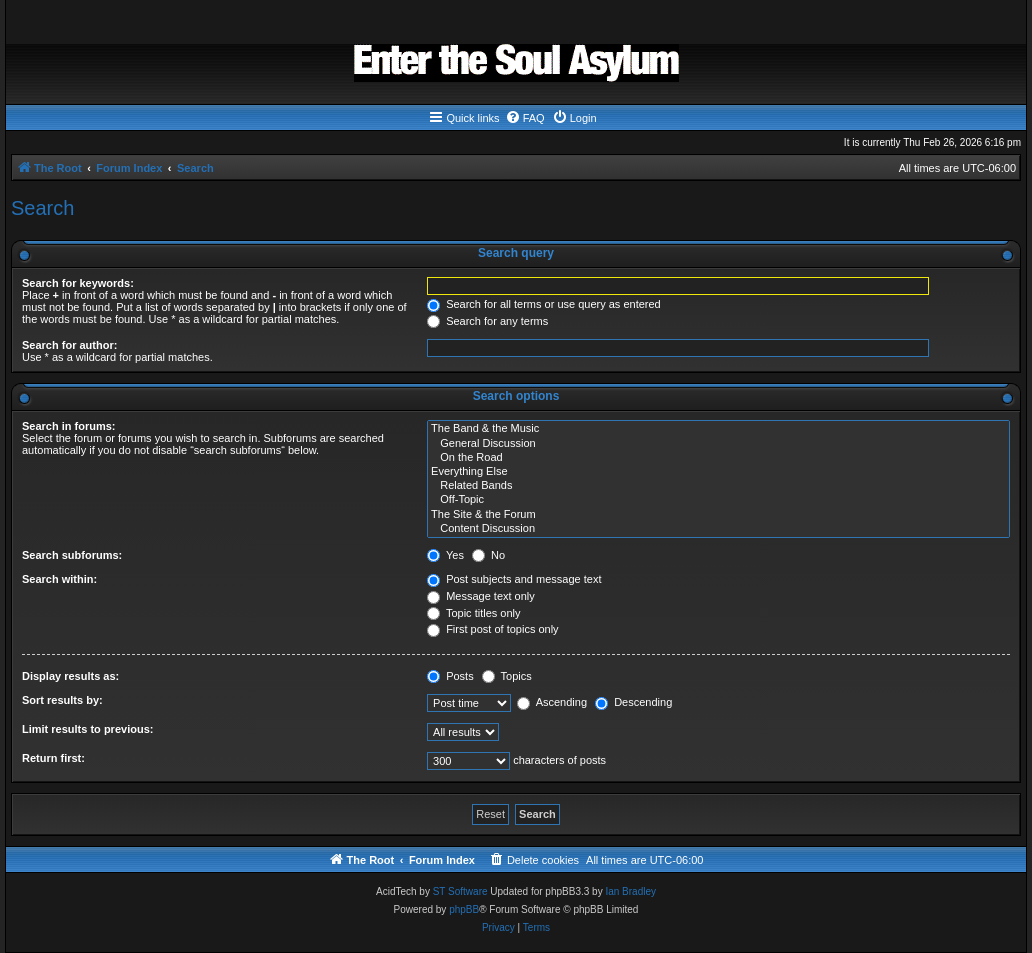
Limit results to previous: (87, 729)
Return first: (53, 758)
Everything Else (718, 472)
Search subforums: (72, 555)
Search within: (59, 579)
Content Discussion (718, 529)
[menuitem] (525, 118)
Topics (507, 676)
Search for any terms (487, 321)
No (488, 555)
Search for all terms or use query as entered (544, 304)
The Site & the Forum (718, 515)
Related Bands (718, 486)
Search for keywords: (78, 283)
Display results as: (70, 676)
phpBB (464, 909)
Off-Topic (718, 500)
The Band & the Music (718, 429)
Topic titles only (473, 613)
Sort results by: (62, 700)
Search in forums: (69, 426)
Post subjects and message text (514, 579)
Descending (633, 702)
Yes (445, 555)
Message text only (481, 596)
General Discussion (718, 444)
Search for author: (69, 345)
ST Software (460, 891)
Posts (450, 676)
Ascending (552, 702)
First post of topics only (493, 629)
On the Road (718, 458)
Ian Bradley (630, 891)
